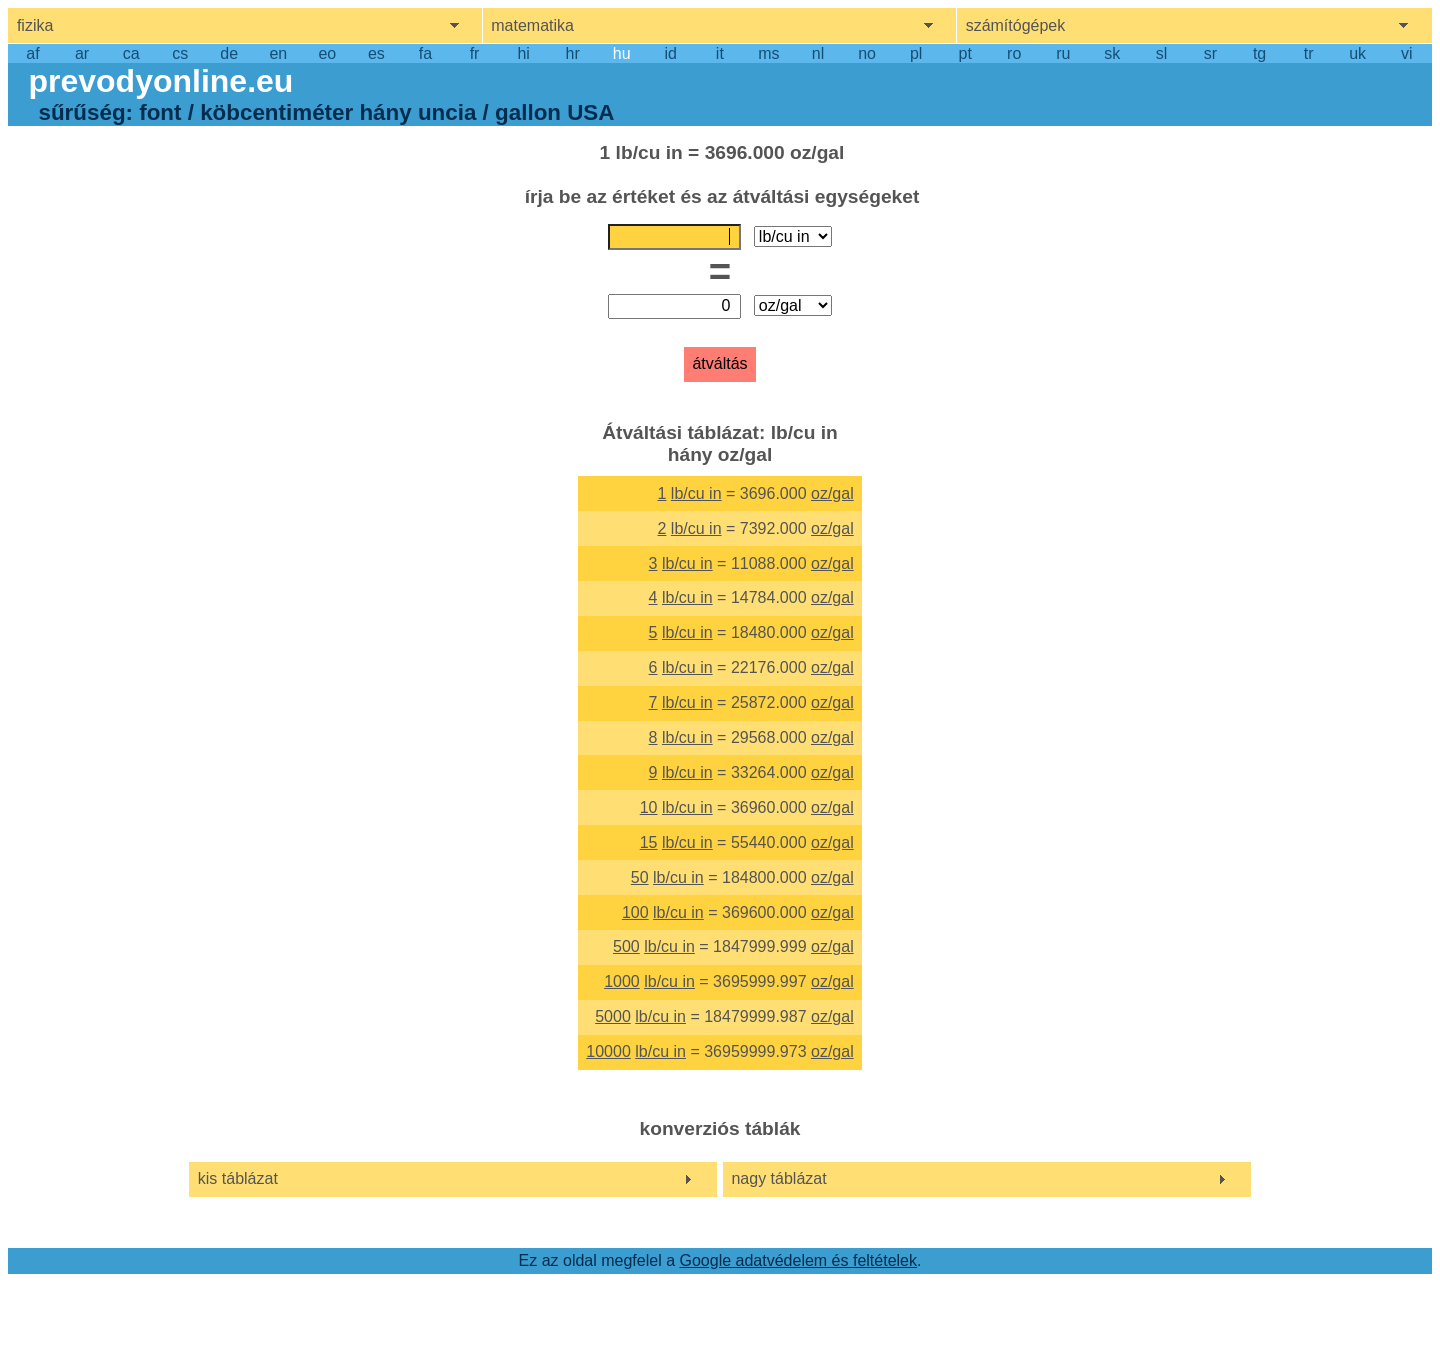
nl (818, 53)
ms (768, 53)
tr (1309, 53)
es (376, 53)
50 (640, 877)
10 (649, 807)
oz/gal (832, 493)
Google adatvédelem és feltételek (798, 1260)
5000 (613, 1016)
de (229, 53)
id (671, 53)
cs (180, 53)
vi (1407, 53)
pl (916, 53)
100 (635, 912)
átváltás (719, 363)
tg (1259, 53)
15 (649, 842)
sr (1210, 53)
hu (622, 53)
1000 (622, 981)
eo (327, 53)
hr (573, 53)
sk (1112, 53)
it (720, 53)
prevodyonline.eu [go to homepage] (160, 81)
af (32, 53)
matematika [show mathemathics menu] (532, 25)
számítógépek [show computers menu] (1016, 25)
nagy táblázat (778, 1178)
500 (626, 946)
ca (131, 53)
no (867, 53)
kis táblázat (238, 1178)
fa (425, 53)
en (278, 53)
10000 (608, 1051)
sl (1162, 53)
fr (475, 53)
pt (965, 53)
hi (523, 53)
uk (1357, 53)
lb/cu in (696, 493)
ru (1063, 53)
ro (1014, 53)
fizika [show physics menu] (35, 25)
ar (82, 53)
